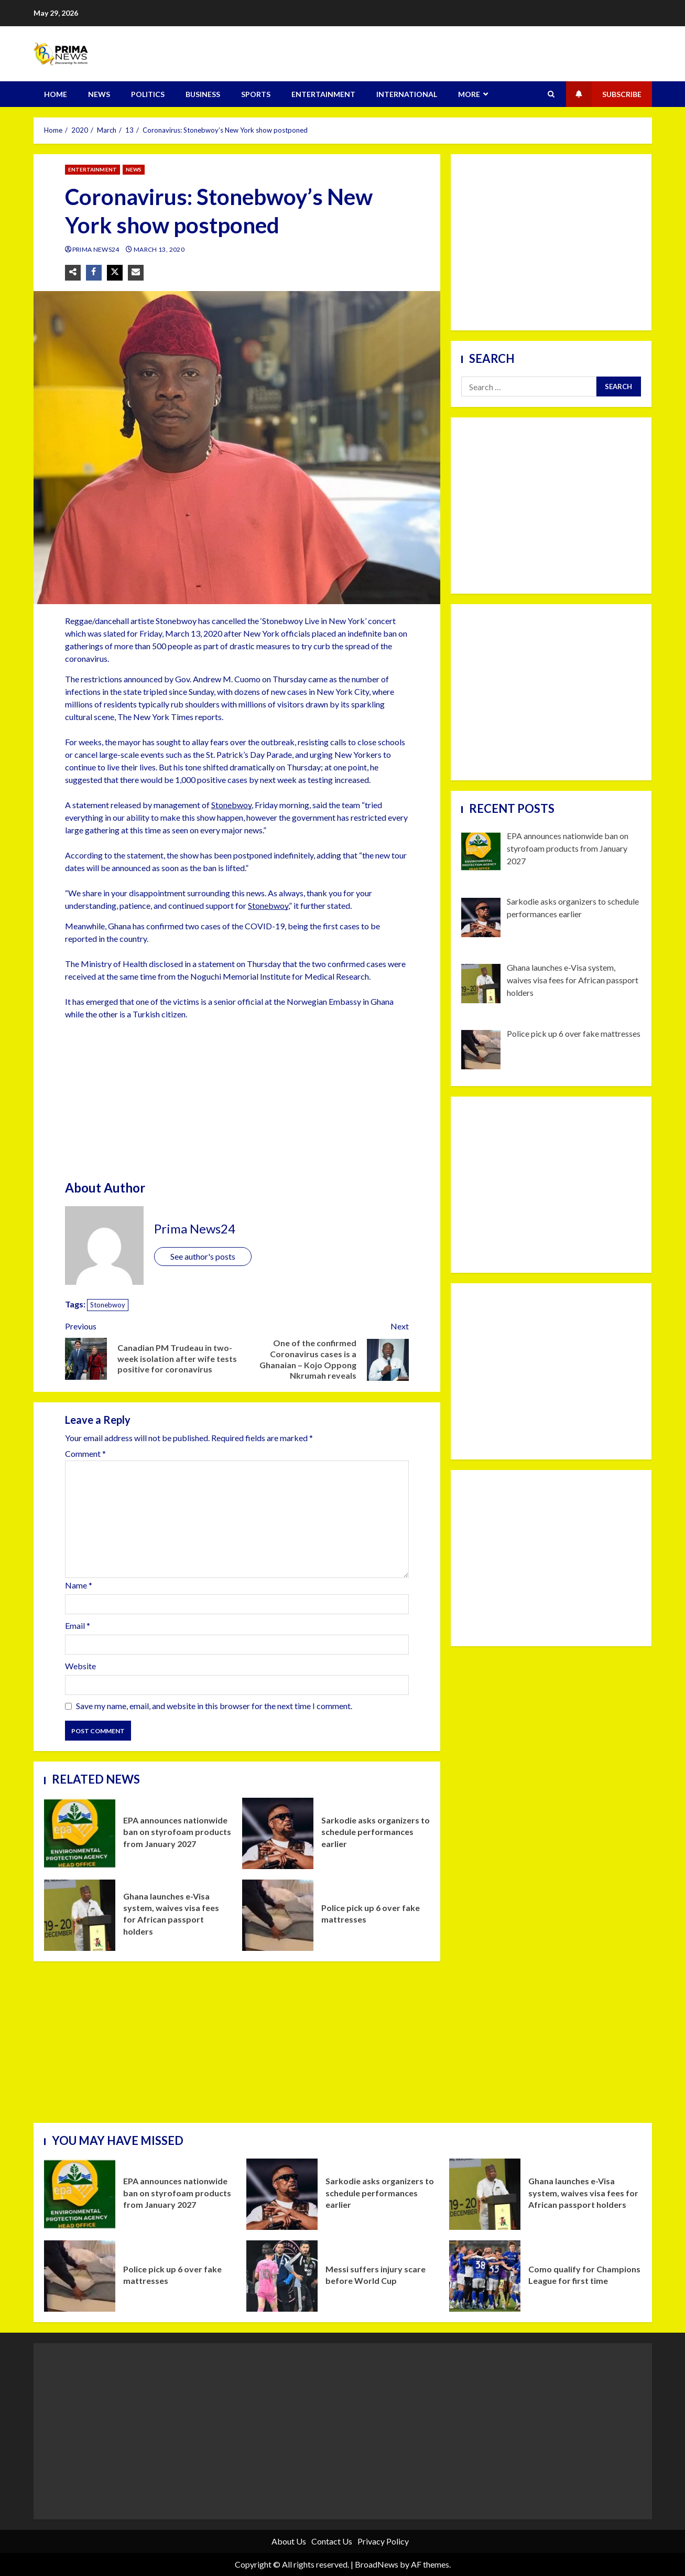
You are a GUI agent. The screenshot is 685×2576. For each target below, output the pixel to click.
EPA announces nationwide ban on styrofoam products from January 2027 (79, 1833)
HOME (55, 94)
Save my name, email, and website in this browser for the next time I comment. (214, 1706)
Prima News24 (96, 249)
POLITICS (148, 94)
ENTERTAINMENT (323, 94)
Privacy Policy (383, 2541)
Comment (85, 1454)
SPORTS (255, 94)
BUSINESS (203, 94)
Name (78, 1585)
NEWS (99, 94)
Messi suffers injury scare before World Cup (282, 2276)
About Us (288, 2541)
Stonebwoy (231, 805)
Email (77, 1625)
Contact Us (331, 2541)
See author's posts (202, 1256)
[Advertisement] (237, 1101)
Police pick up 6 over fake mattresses (277, 1915)
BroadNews (376, 2564)
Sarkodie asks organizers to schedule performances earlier (277, 1833)
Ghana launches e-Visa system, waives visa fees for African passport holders (79, 1915)
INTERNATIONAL (406, 94)
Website (80, 1666)
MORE (469, 94)
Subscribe (603, 94)
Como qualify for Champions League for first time (484, 2276)
